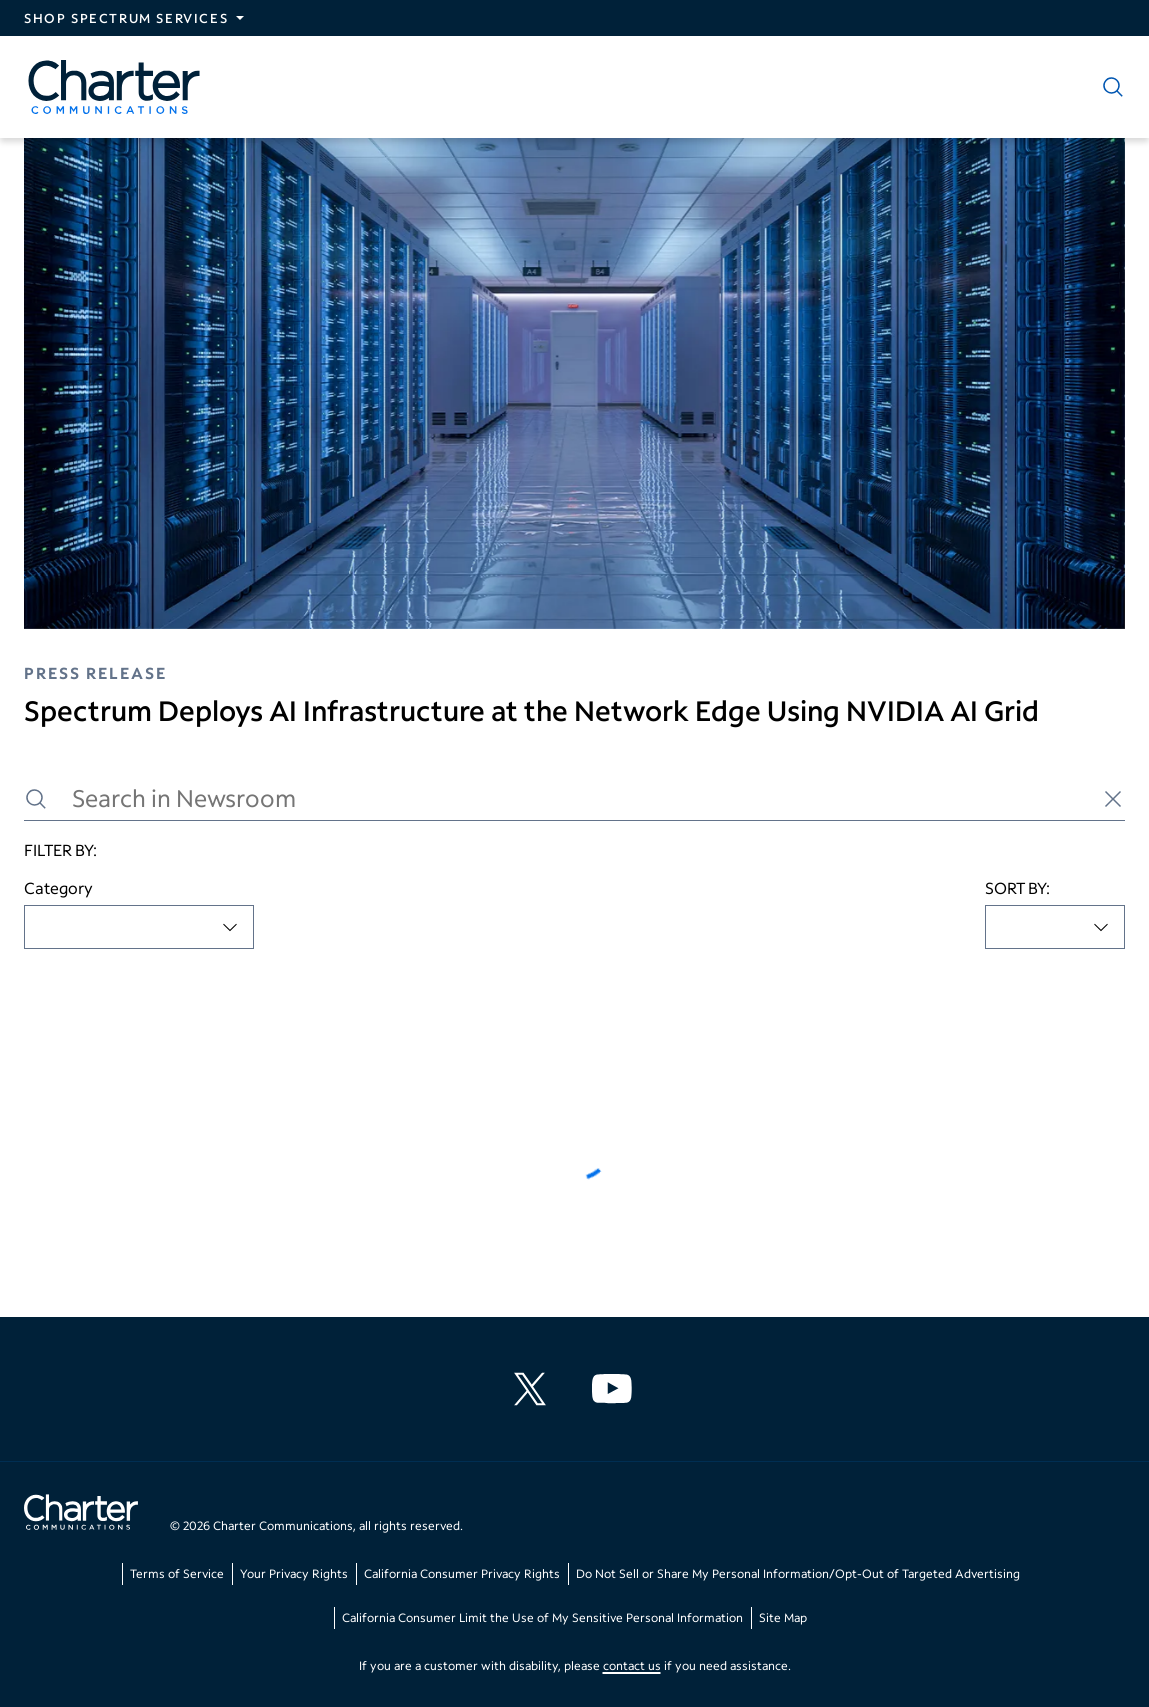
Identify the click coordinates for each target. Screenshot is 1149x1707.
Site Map (783, 1617)
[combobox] (139, 927)
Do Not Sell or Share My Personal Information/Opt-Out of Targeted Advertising (798, 1573)
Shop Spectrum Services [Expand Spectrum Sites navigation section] (126, 18)
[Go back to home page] (81, 1515)
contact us (632, 1665)
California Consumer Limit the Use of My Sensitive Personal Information (542, 1617)
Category (58, 887)
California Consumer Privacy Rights (462, 1573)
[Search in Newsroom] (574, 798)
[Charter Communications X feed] (534, 1389)
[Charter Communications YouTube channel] (616, 1389)
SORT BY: (1017, 887)
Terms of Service (177, 1573)
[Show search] (1109, 87)
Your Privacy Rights (294, 1573)
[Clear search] (1113, 799)
